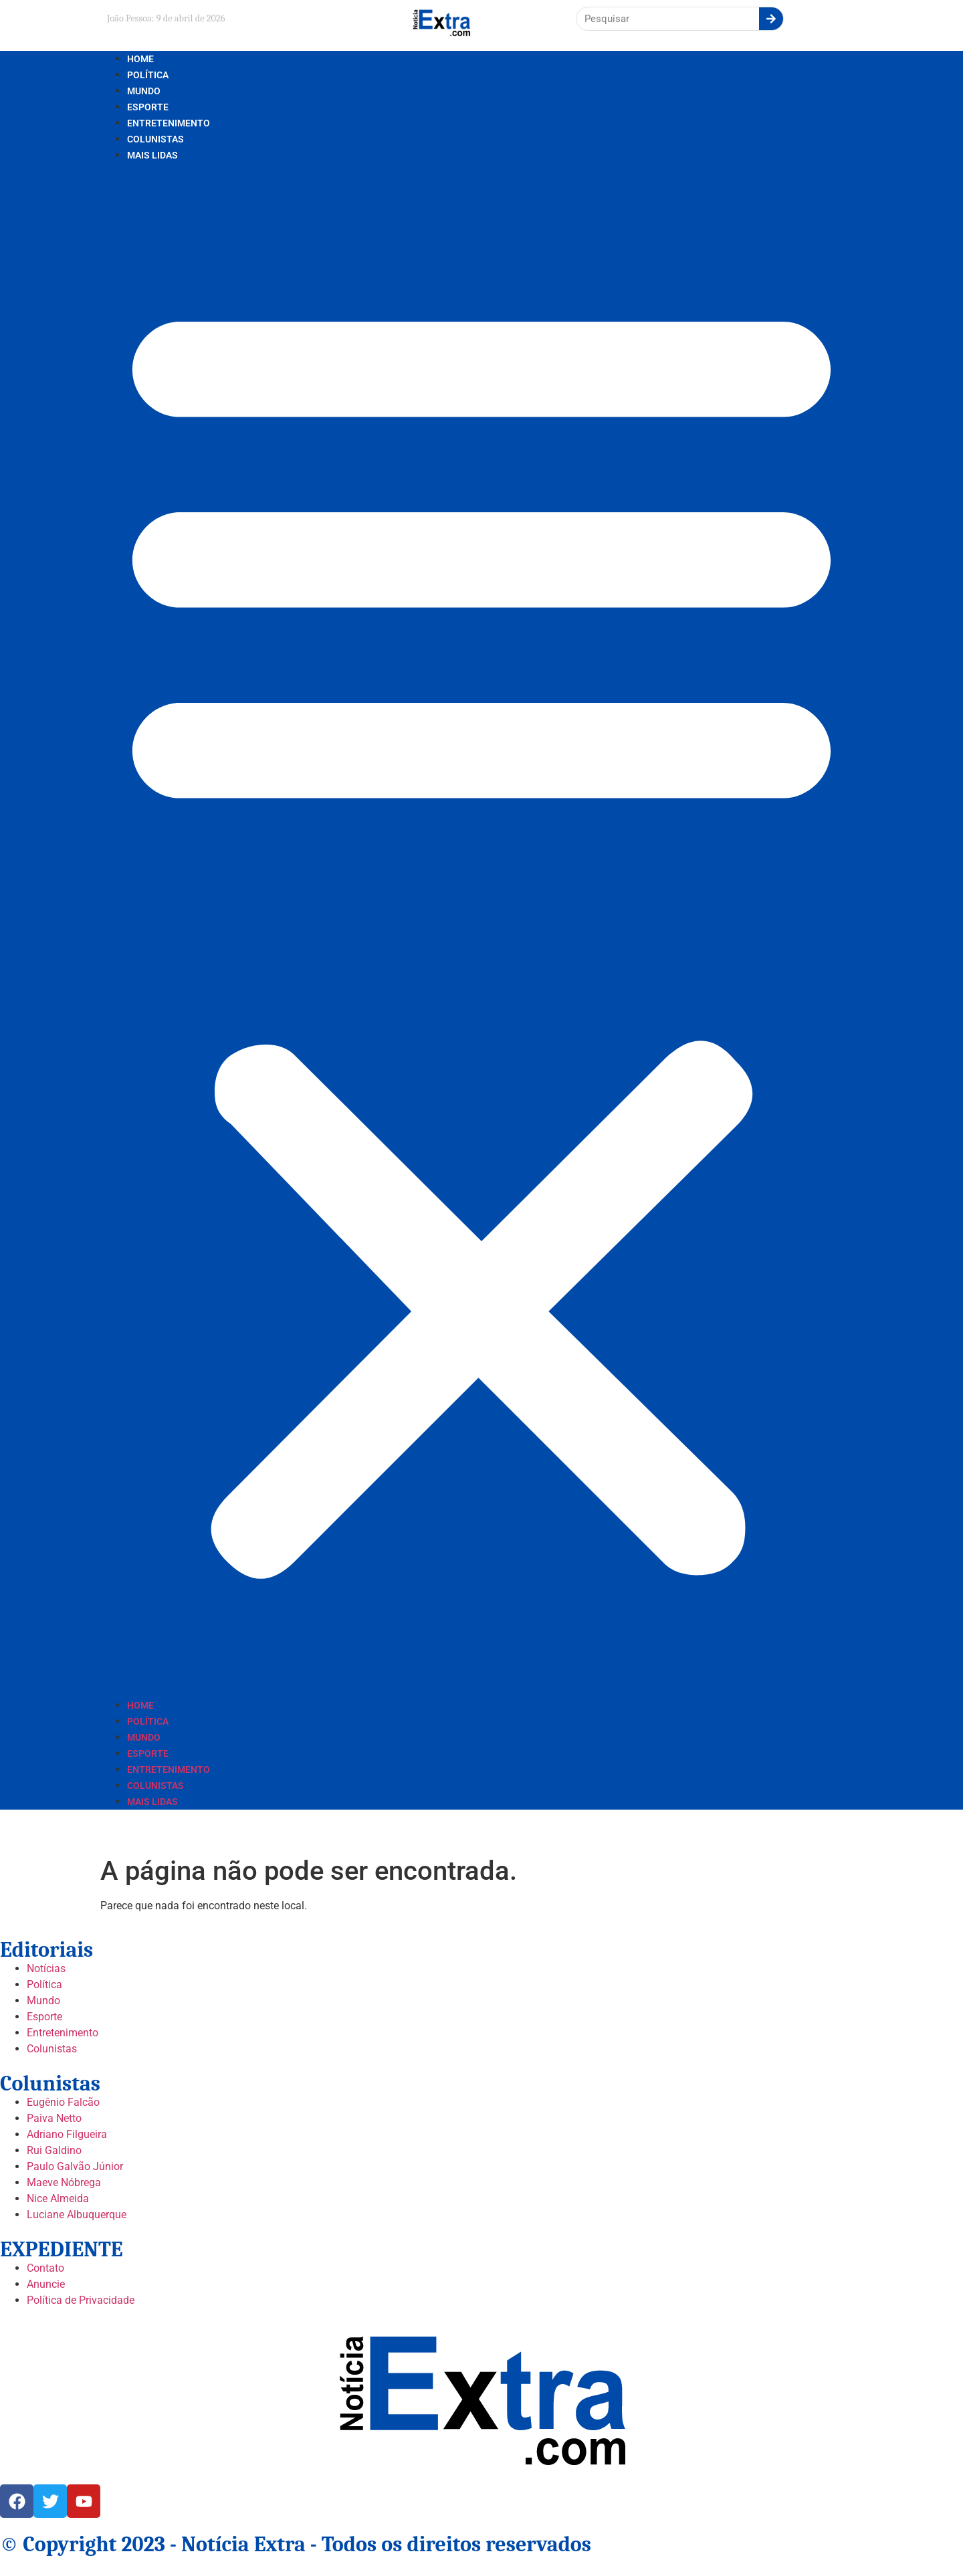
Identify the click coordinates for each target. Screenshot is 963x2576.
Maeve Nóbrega (64, 2182)
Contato (45, 2268)
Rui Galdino (54, 2150)
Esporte (148, 107)
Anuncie (46, 2284)
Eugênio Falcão (63, 2102)
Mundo (143, 91)
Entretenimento (168, 123)
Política (148, 75)
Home (140, 58)
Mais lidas (152, 155)
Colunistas (155, 139)
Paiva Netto (54, 2118)
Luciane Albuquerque (76, 2214)
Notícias (46, 1968)
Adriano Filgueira (67, 2134)
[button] (481, 930)
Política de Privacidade (80, 2300)
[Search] (771, 18)
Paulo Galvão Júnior (75, 2166)
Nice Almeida (58, 2198)
